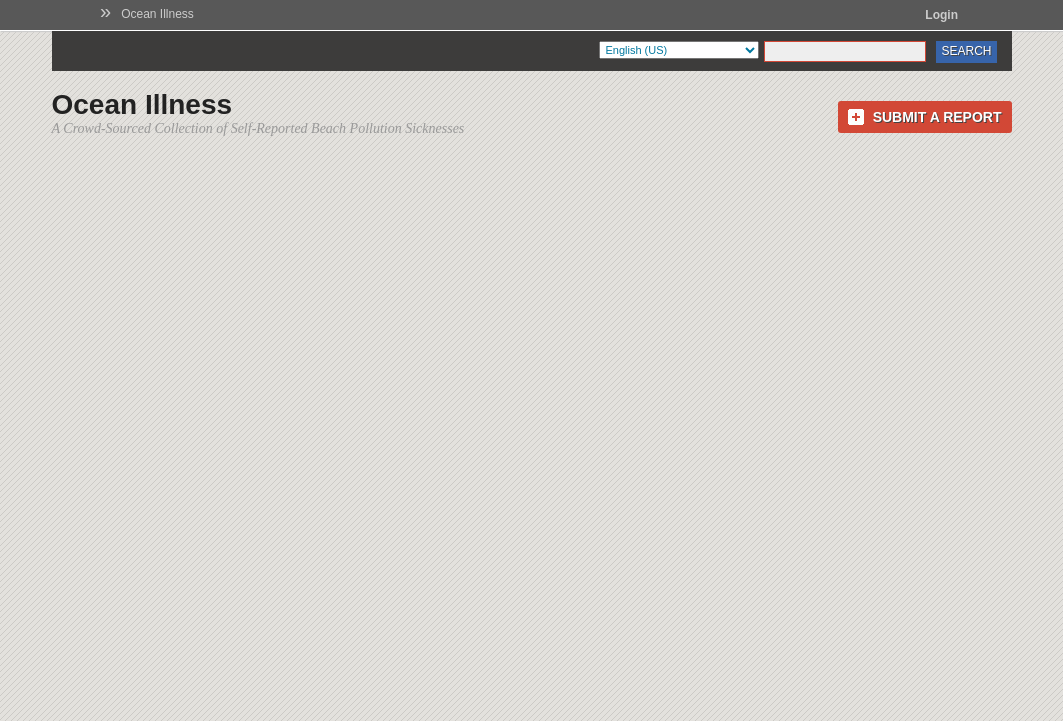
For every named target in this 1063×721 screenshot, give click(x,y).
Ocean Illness (157, 14)
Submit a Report (937, 117)
